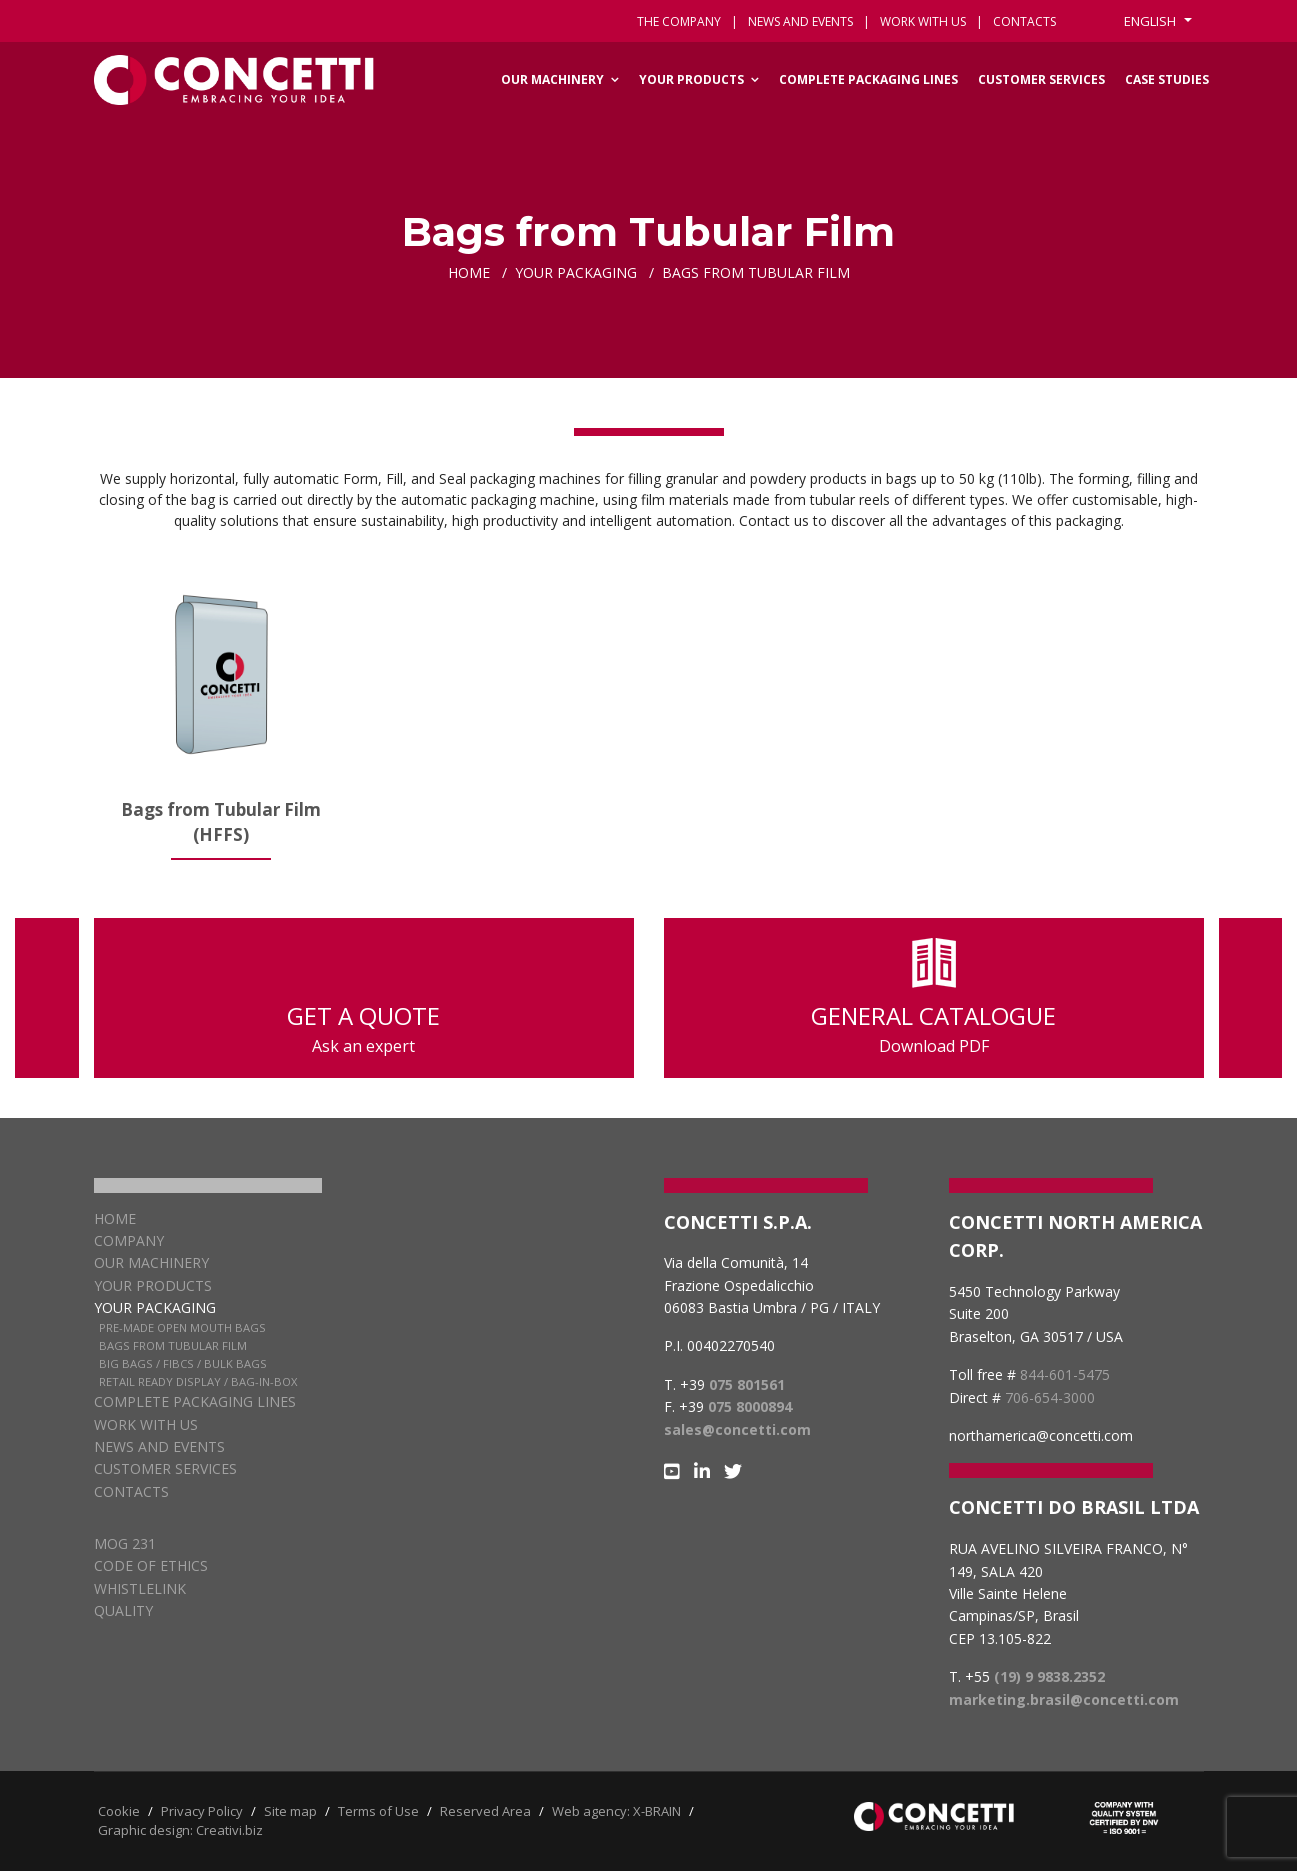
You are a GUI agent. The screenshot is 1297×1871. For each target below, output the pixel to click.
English (1151, 21)
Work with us (923, 21)
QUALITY (123, 1610)
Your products (153, 1285)
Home (115, 1218)
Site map (290, 1811)
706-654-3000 (1050, 1397)
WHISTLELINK (140, 1588)
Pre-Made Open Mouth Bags (182, 1327)
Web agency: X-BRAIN (616, 1811)
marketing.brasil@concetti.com (1064, 1699)
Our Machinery (552, 79)
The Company (679, 21)
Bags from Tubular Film (173, 1345)
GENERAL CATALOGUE (934, 998)
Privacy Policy (202, 1811)
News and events (800, 21)
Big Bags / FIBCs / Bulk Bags (183, 1363)
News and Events (159, 1446)
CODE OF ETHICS (151, 1565)
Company (129, 1240)
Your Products (691, 79)
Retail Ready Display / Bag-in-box (198, 1381)
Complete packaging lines (868, 79)
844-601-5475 (1065, 1374)
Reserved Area (485, 1811)
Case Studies (1167, 79)
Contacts (131, 1491)
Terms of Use (378, 1811)
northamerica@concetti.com (1041, 1435)
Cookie (119, 1811)
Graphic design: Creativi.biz (180, 1830)
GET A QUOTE (364, 998)
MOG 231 (125, 1543)
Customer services (1041, 79)
